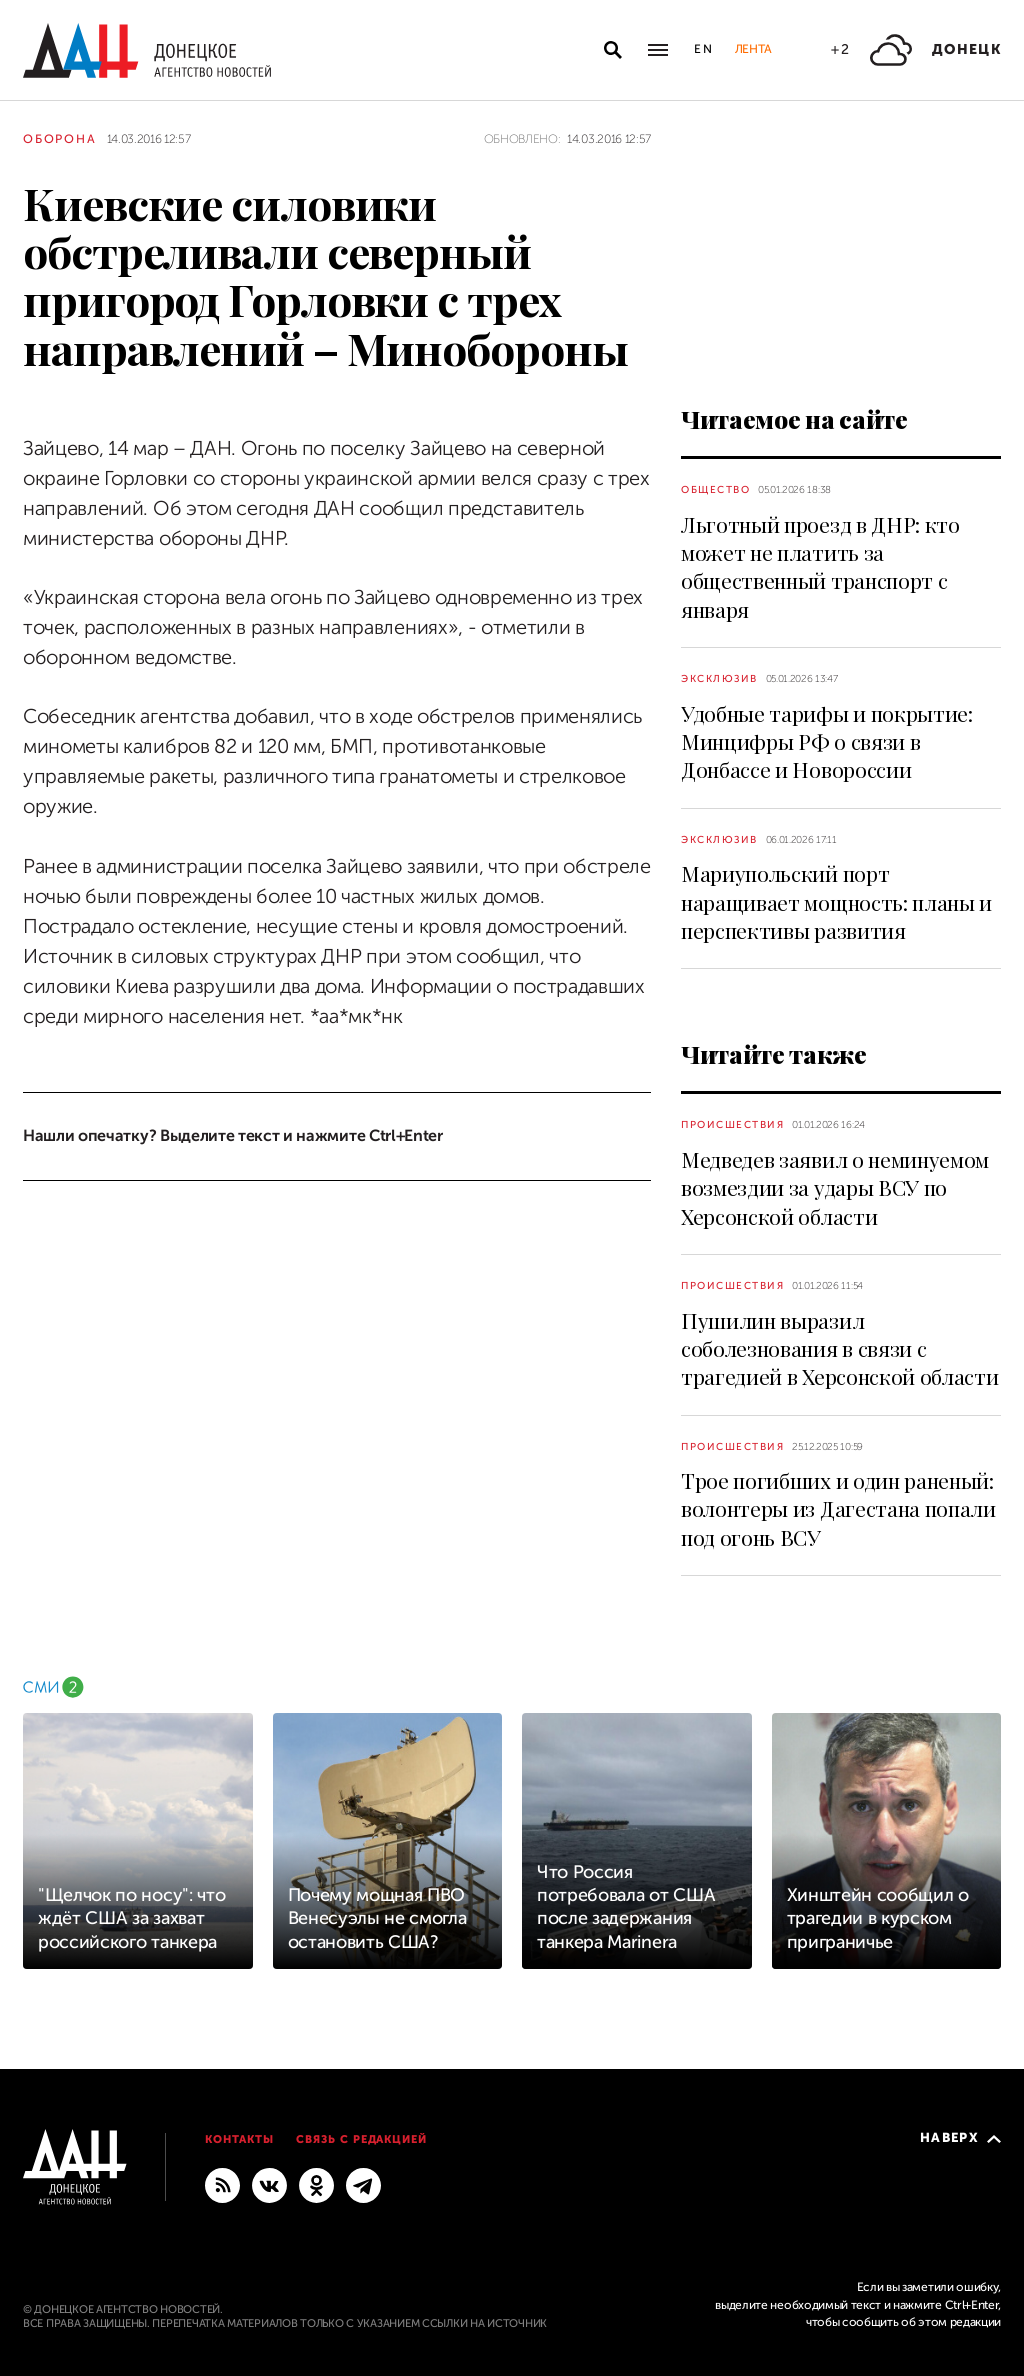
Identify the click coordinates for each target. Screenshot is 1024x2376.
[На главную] (147, 50)
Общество (715, 489)
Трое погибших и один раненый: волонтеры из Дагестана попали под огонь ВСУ (838, 1508)
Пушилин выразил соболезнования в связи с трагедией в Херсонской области (839, 1348)
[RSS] (222, 2184)
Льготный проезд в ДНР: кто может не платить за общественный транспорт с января (820, 566)
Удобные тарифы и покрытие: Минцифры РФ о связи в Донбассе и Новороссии (827, 741)
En (704, 49)
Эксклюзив (719, 678)
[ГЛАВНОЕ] (363, 2184)
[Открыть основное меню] (658, 50)
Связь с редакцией (362, 2139)
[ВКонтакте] (269, 2184)
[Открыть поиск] (613, 50)
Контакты (239, 2139)
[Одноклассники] (316, 2184)
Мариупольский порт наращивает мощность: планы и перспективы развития (836, 901)
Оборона (60, 139)
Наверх (960, 2137)
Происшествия (732, 1124)
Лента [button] (753, 49)
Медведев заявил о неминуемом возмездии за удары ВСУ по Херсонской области (835, 1187)
